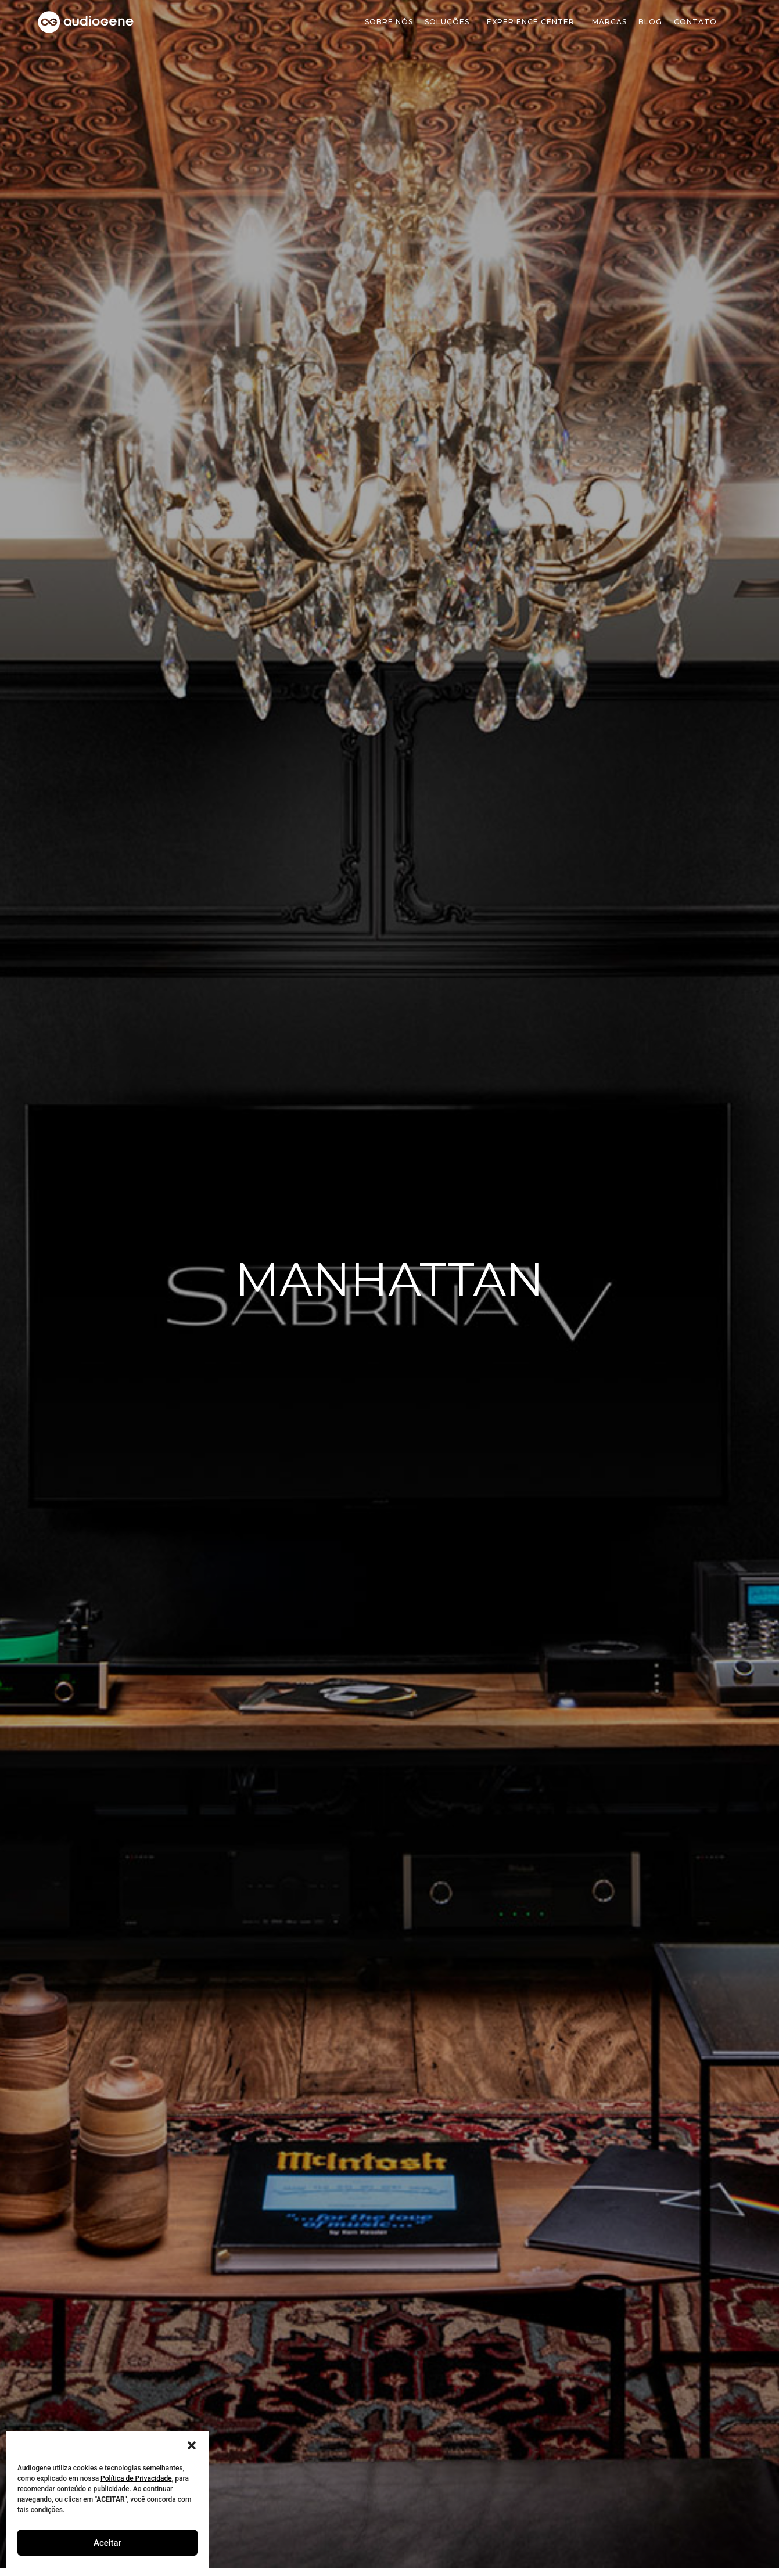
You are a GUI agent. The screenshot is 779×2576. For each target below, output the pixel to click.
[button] (192, 2445)
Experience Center (533, 22)
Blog (650, 21)
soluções (450, 22)
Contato (695, 21)
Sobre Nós (389, 21)
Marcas (609, 21)
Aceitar (107, 2543)
